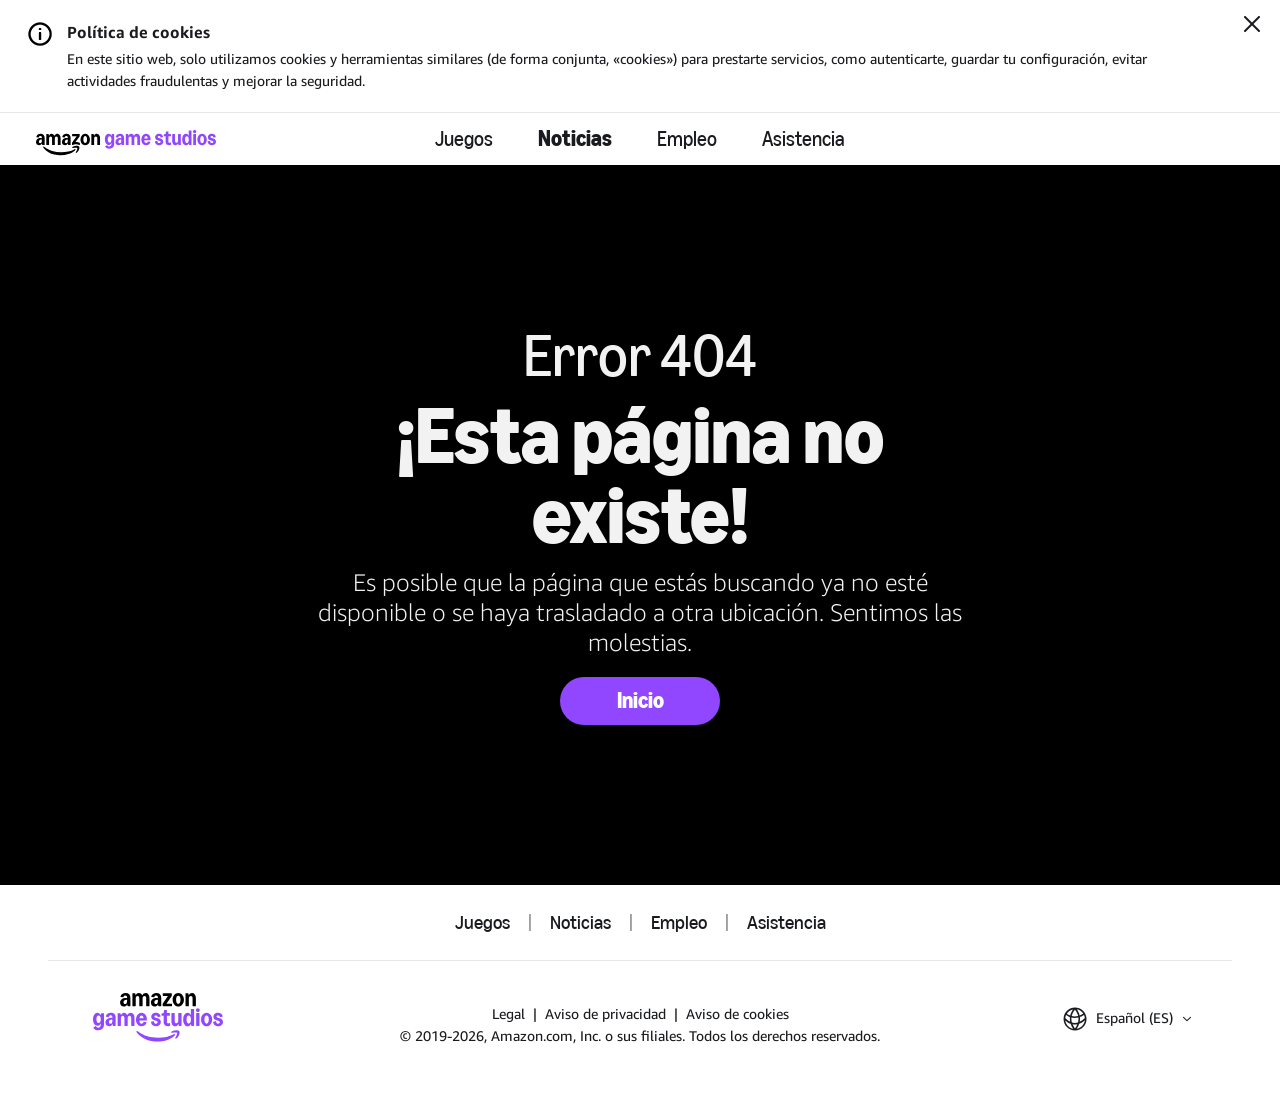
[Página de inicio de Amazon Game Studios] (126, 142)
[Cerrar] (1252, 26)
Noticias (575, 138)
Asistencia (803, 139)
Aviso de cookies (737, 1013)
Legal (508, 1013)
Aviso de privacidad (605, 1013)
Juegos (464, 139)
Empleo (687, 139)
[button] (1127, 1019)
